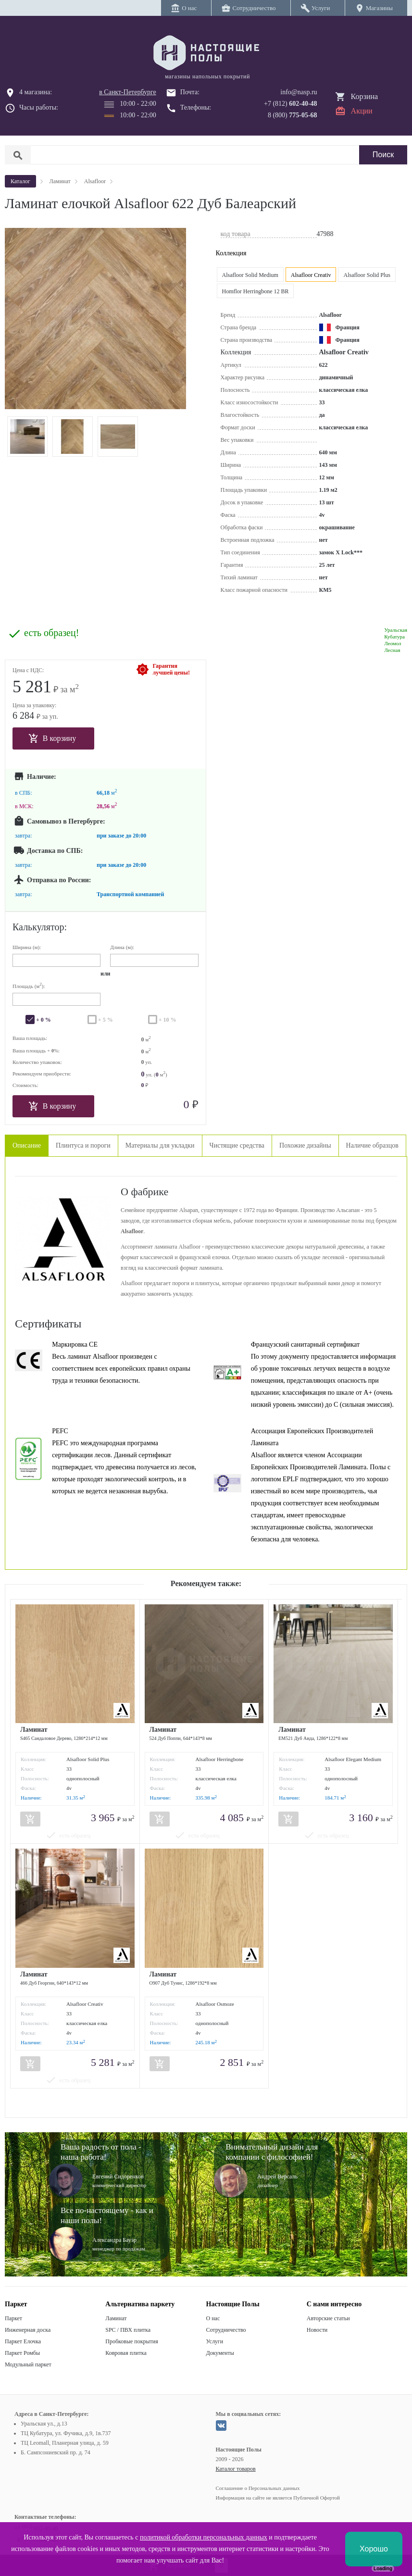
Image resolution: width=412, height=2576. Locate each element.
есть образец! (51, 633)
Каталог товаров (236, 2468)
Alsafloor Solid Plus (366, 275)
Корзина (364, 96)
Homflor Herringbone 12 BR (255, 291)
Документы (220, 2353)
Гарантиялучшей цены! (171, 669)
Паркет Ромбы (22, 2353)
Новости (317, 2329)
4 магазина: (35, 92)
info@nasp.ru (298, 92)
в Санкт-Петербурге (127, 92)
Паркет (13, 2318)
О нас (213, 2318)
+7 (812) (290, 103)
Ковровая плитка (125, 2353)
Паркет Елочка (23, 2341)
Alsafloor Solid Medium (250, 275)
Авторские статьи (328, 2318)
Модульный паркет (28, 2364)
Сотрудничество (226, 2329)
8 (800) (292, 115)
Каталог (20, 181)
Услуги (215, 2341)
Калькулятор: (39, 927)
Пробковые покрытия (131, 2341)
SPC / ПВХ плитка (127, 2329)
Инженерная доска (27, 2329)
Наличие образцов (372, 1145)
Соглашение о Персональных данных (258, 2488)
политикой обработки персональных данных (203, 2537)
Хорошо (374, 2549)
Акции (362, 111)
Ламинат (115, 2318)
